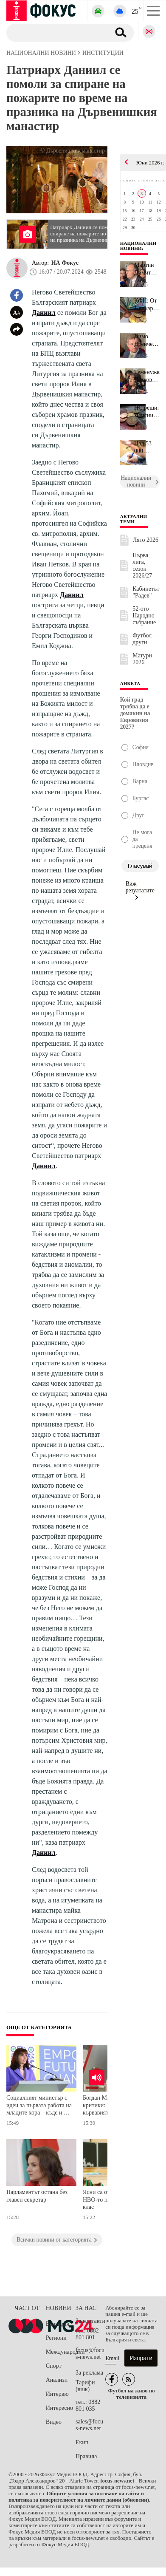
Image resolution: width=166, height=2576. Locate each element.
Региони (56, 2338)
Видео (54, 2422)
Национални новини (138, 246)
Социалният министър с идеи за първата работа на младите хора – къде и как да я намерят (39, 2106)
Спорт (54, 2366)
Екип (82, 2442)
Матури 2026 (142, 658)
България (57, 2324)
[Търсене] (55, 32)
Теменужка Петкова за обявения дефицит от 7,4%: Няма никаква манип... (147, 376)
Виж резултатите (140, 890)
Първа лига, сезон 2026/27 (142, 565)
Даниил (44, 312)
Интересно (59, 2408)
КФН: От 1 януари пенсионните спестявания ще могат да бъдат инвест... (147, 304)
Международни (61, 2352)
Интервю (57, 2394)
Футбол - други (143, 638)
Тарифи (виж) (85, 2385)
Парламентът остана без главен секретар (37, 2196)
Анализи (57, 2380)
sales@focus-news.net (89, 2425)
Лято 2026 (145, 540)
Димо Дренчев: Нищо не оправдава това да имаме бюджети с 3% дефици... (147, 340)
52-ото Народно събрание (144, 616)
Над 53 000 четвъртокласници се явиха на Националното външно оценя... (147, 447)
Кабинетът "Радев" (145, 592)
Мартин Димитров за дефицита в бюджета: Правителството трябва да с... (147, 269)
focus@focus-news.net (90, 2353)
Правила (86, 2456)
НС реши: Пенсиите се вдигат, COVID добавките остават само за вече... (147, 412)
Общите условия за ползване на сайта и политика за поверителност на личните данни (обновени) (78, 2497)
